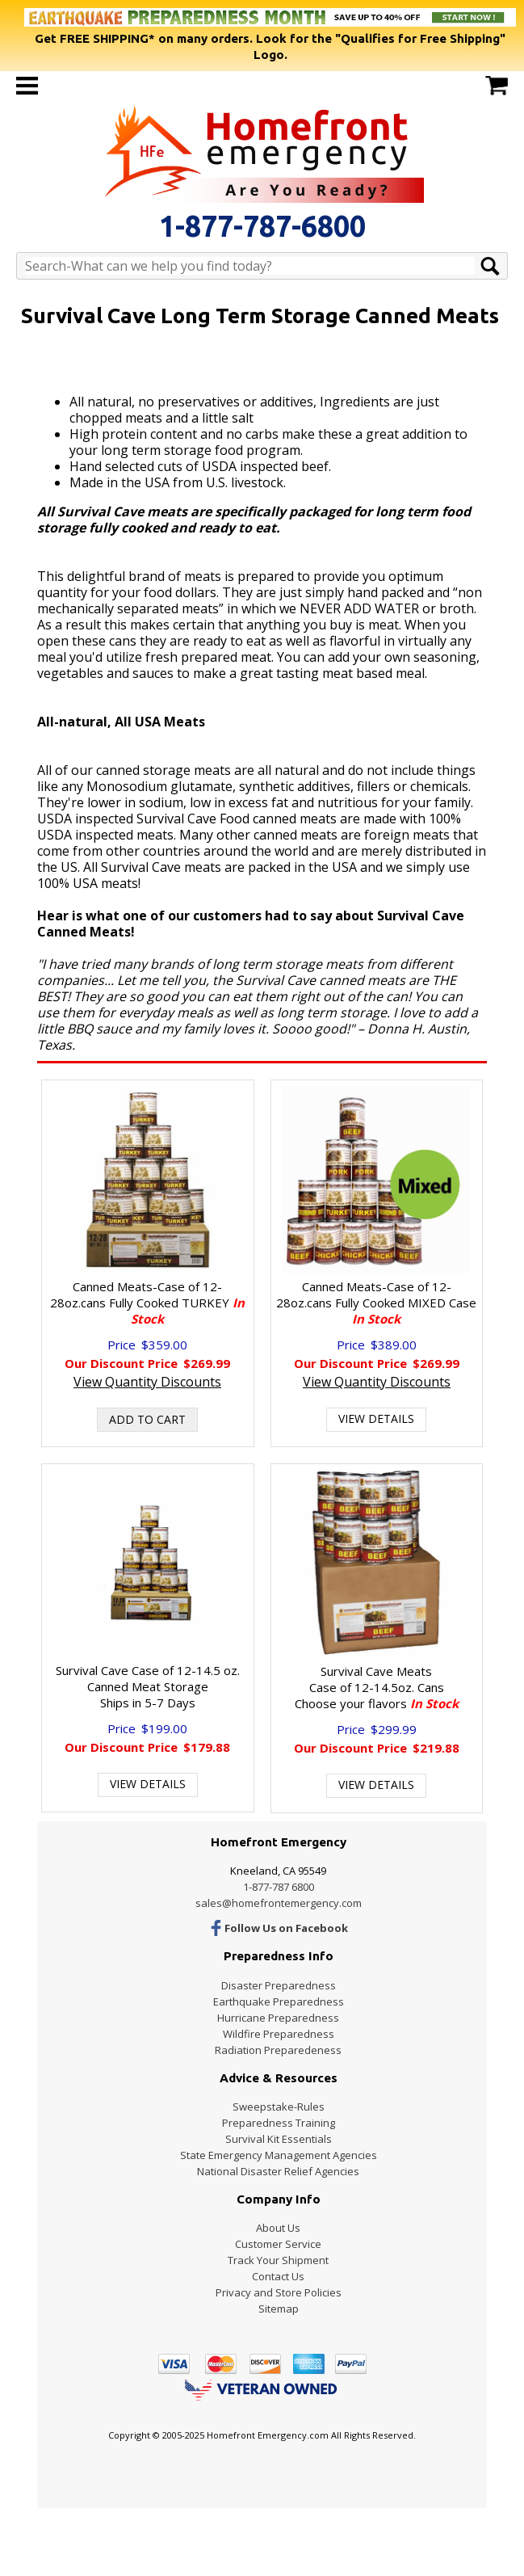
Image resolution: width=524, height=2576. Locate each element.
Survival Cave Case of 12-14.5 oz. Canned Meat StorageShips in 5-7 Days (148, 1686)
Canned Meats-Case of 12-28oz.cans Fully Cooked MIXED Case (376, 1302)
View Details (376, 1418)
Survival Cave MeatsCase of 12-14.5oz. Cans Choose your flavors (377, 1687)
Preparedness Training (278, 2122)
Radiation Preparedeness (278, 2050)
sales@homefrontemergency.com (278, 1903)
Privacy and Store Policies (279, 2292)
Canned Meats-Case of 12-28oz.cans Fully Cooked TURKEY (147, 1302)
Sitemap (278, 2308)
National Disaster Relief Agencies (278, 2171)
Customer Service (278, 2244)
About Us (278, 2227)
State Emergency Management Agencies (278, 2155)
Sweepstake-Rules (279, 2106)
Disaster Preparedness (278, 1985)
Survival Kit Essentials (278, 2139)
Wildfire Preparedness (278, 2034)
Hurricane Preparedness (278, 2017)
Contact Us (278, 2276)
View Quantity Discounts (147, 1382)
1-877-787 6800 (278, 1886)
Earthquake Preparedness (278, 2001)
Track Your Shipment (278, 2260)
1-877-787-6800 (262, 225)
